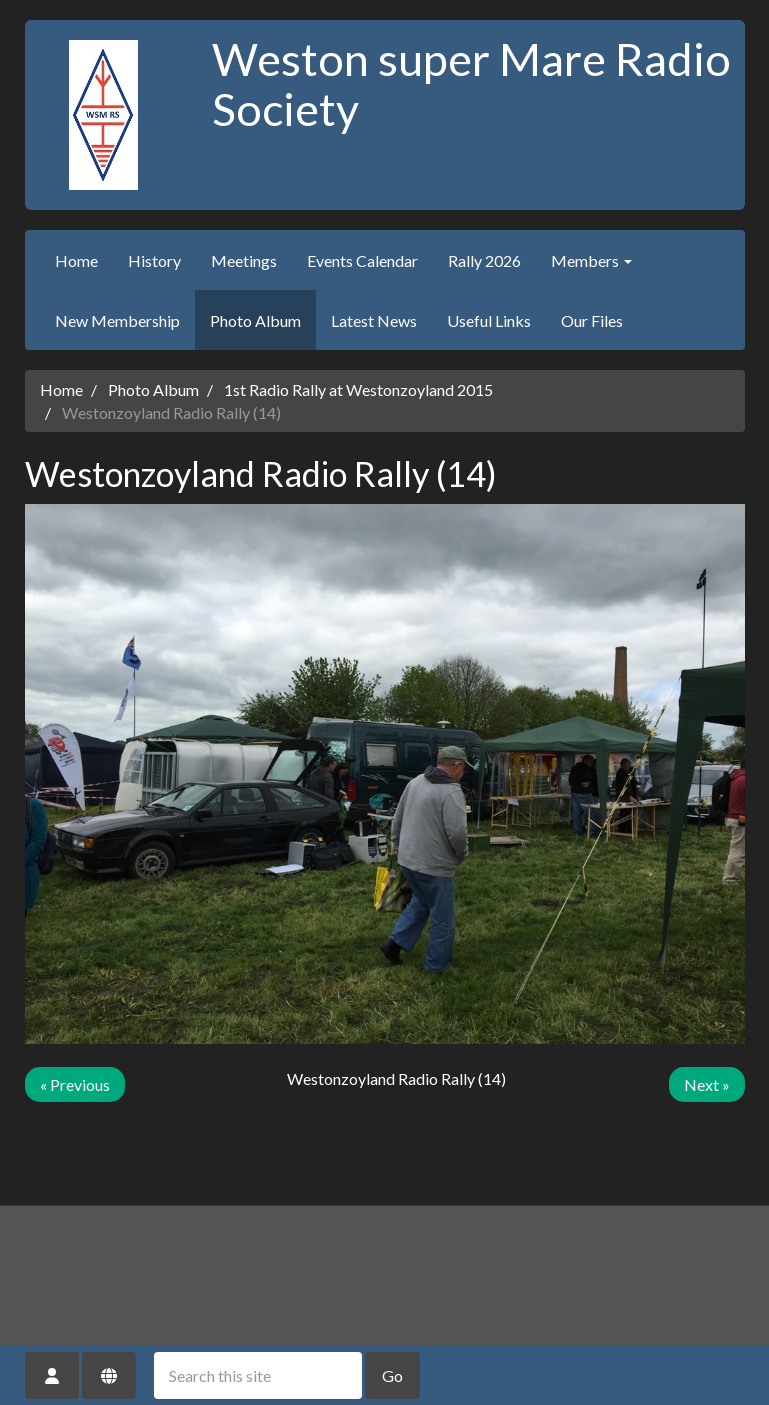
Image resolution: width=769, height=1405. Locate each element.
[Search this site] (258, 1375)
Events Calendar (362, 260)
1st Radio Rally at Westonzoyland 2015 (358, 389)
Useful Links (489, 320)
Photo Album (255, 320)
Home (76, 260)
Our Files (592, 320)
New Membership (117, 320)
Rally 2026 (484, 260)
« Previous (75, 1084)
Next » (707, 1084)
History (154, 260)
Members (591, 260)
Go (392, 1375)
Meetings (244, 260)
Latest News (374, 320)
